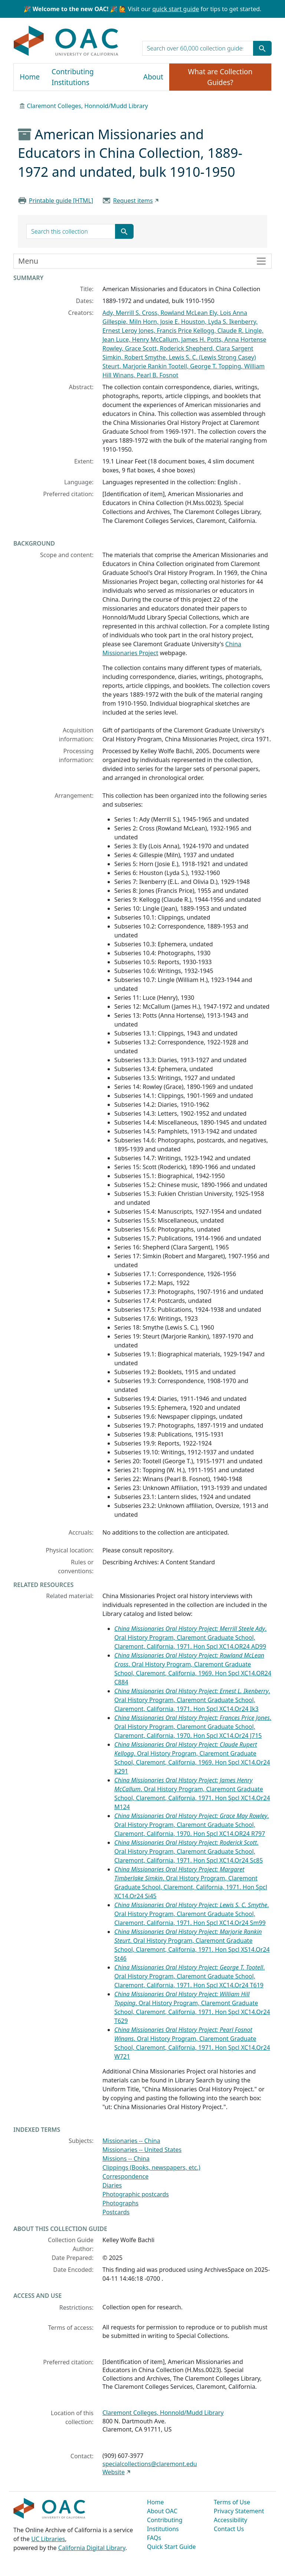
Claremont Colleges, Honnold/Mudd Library (87, 106)
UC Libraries (48, 2539)
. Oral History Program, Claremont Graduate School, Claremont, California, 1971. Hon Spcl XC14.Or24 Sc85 (188, 1851)
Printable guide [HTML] (61, 200)
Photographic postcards (135, 2194)
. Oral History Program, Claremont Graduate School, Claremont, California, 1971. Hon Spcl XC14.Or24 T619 (189, 1976)
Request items (133, 200)
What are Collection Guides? (220, 77)
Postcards (116, 2212)
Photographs (120, 2203)
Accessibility (230, 2520)
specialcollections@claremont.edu (149, 2464)
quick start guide (175, 9)
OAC (66, 41)
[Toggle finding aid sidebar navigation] (142, 261)
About (153, 77)
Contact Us (229, 2529)
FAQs (154, 2538)
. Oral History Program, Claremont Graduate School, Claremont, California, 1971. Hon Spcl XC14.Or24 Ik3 (192, 1700)
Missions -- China (126, 2158)
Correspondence (125, 2176)
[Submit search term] (262, 48)
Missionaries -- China (131, 2141)
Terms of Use (232, 2502)
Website (113, 2472)
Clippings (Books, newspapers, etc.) (151, 2167)
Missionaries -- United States (141, 2150)
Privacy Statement (239, 2511)
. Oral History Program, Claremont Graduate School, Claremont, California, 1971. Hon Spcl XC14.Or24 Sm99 (191, 1914)
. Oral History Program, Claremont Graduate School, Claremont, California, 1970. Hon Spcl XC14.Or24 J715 (192, 1727)
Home (30, 77)
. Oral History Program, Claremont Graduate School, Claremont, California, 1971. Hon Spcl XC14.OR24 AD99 (190, 1637)
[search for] (197, 48)
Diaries (112, 2185)
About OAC (162, 2511)
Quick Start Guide (171, 2547)
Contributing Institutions (73, 77)
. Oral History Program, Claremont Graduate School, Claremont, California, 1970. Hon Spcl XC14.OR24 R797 (191, 1825)
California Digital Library (91, 2548)
